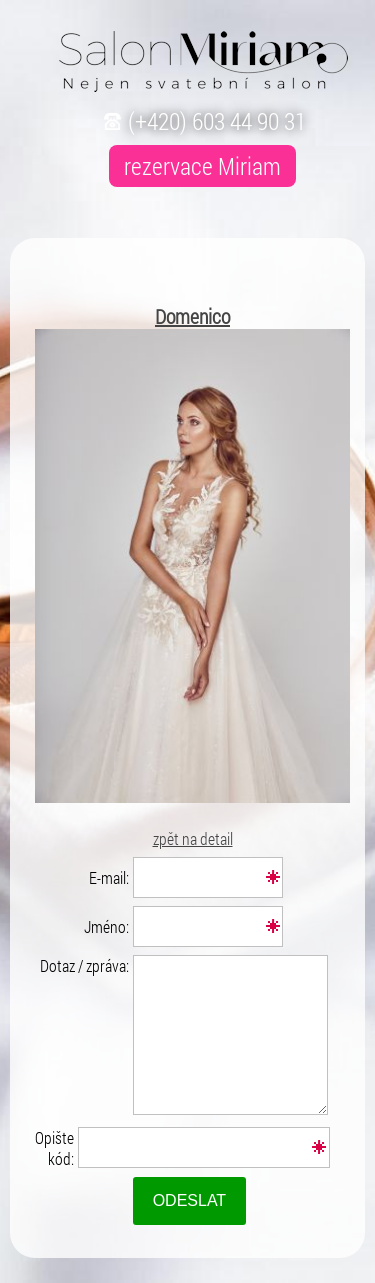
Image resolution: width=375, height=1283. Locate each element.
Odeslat (190, 1200)
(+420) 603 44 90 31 (202, 121)
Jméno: (106, 926)
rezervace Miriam (202, 166)
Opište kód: (54, 1148)
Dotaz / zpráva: (84, 965)
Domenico (192, 316)
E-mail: (109, 877)
